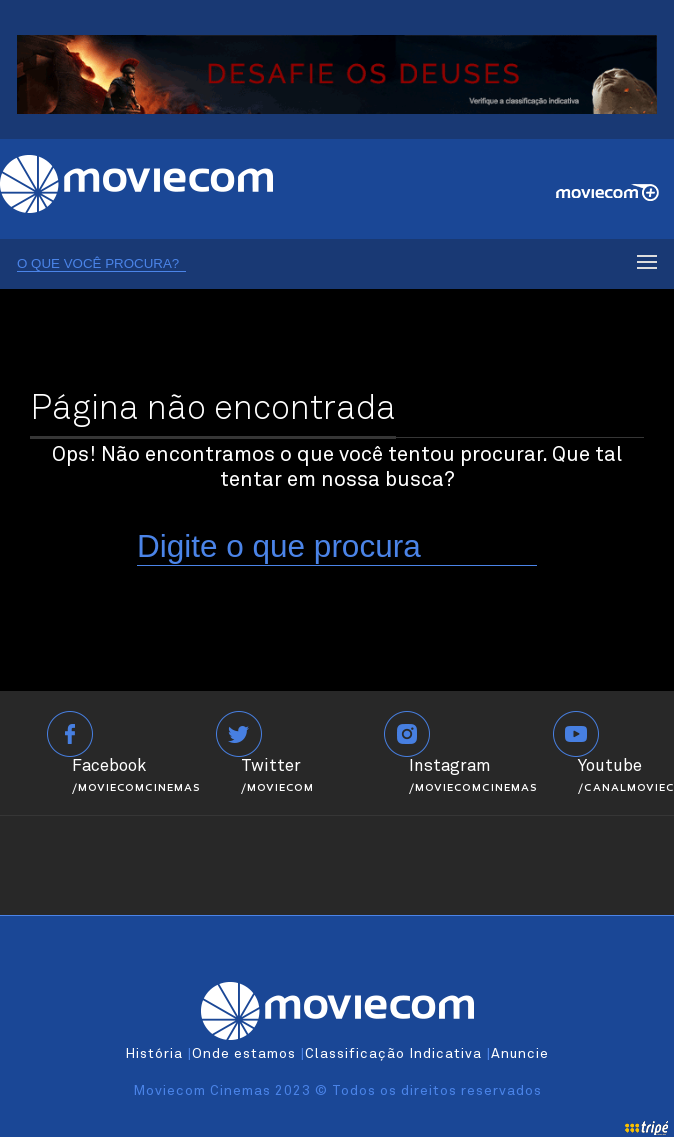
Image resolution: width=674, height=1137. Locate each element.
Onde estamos (244, 1054)
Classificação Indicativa (393, 1054)
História (154, 1054)
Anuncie (520, 1054)
